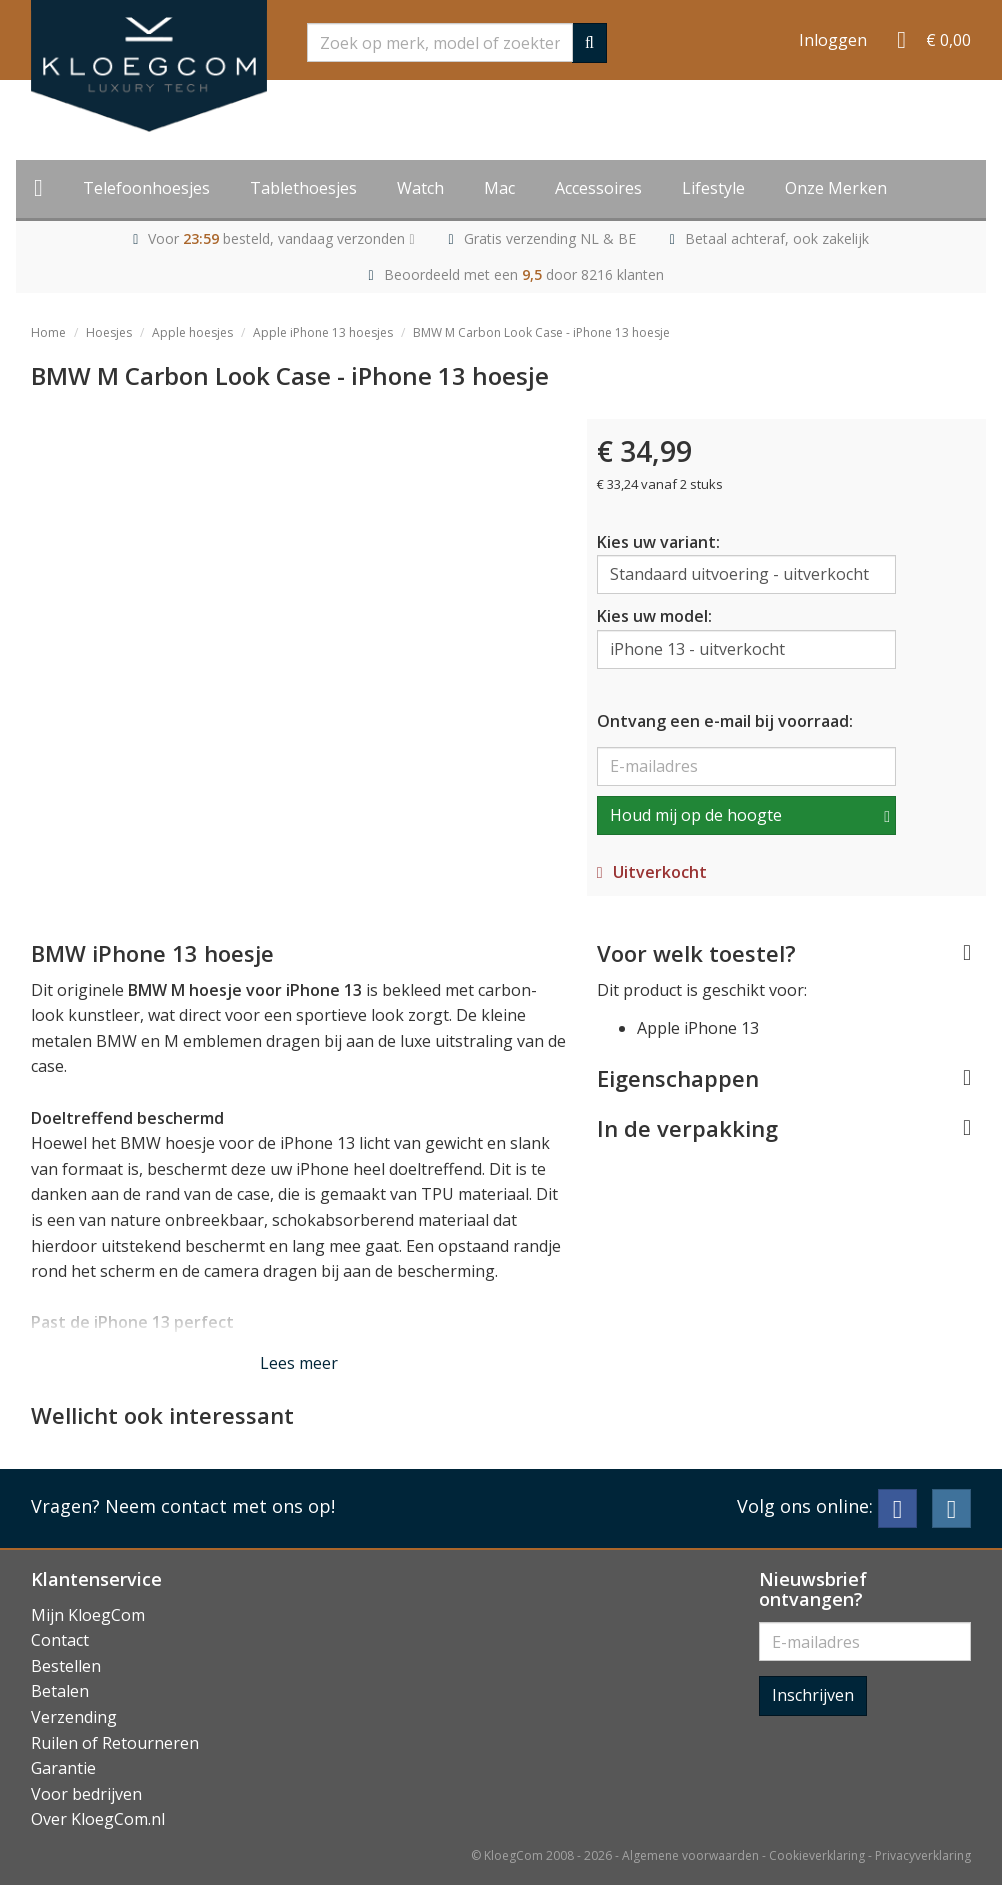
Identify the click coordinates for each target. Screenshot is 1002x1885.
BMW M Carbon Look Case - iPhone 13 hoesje (541, 332)
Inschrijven (813, 1695)
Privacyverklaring (923, 1855)
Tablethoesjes (303, 188)
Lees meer (299, 1363)
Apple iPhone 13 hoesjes (323, 332)
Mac (499, 188)
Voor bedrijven (86, 1794)
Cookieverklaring (817, 1855)
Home (48, 332)
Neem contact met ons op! (220, 1506)
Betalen (60, 1691)
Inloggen (833, 40)
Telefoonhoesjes (146, 188)
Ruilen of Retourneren (115, 1743)
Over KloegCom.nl (98, 1819)
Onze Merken (836, 188)
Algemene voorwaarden (690, 1855)
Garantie (63, 1768)
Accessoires (598, 188)
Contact (60, 1640)
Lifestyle (713, 188)
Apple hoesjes (192, 332)
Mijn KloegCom (88, 1615)
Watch (420, 188)
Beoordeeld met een (524, 274)
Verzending (74, 1717)
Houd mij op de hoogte (696, 815)
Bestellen (66, 1666)
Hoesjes (109, 332)
